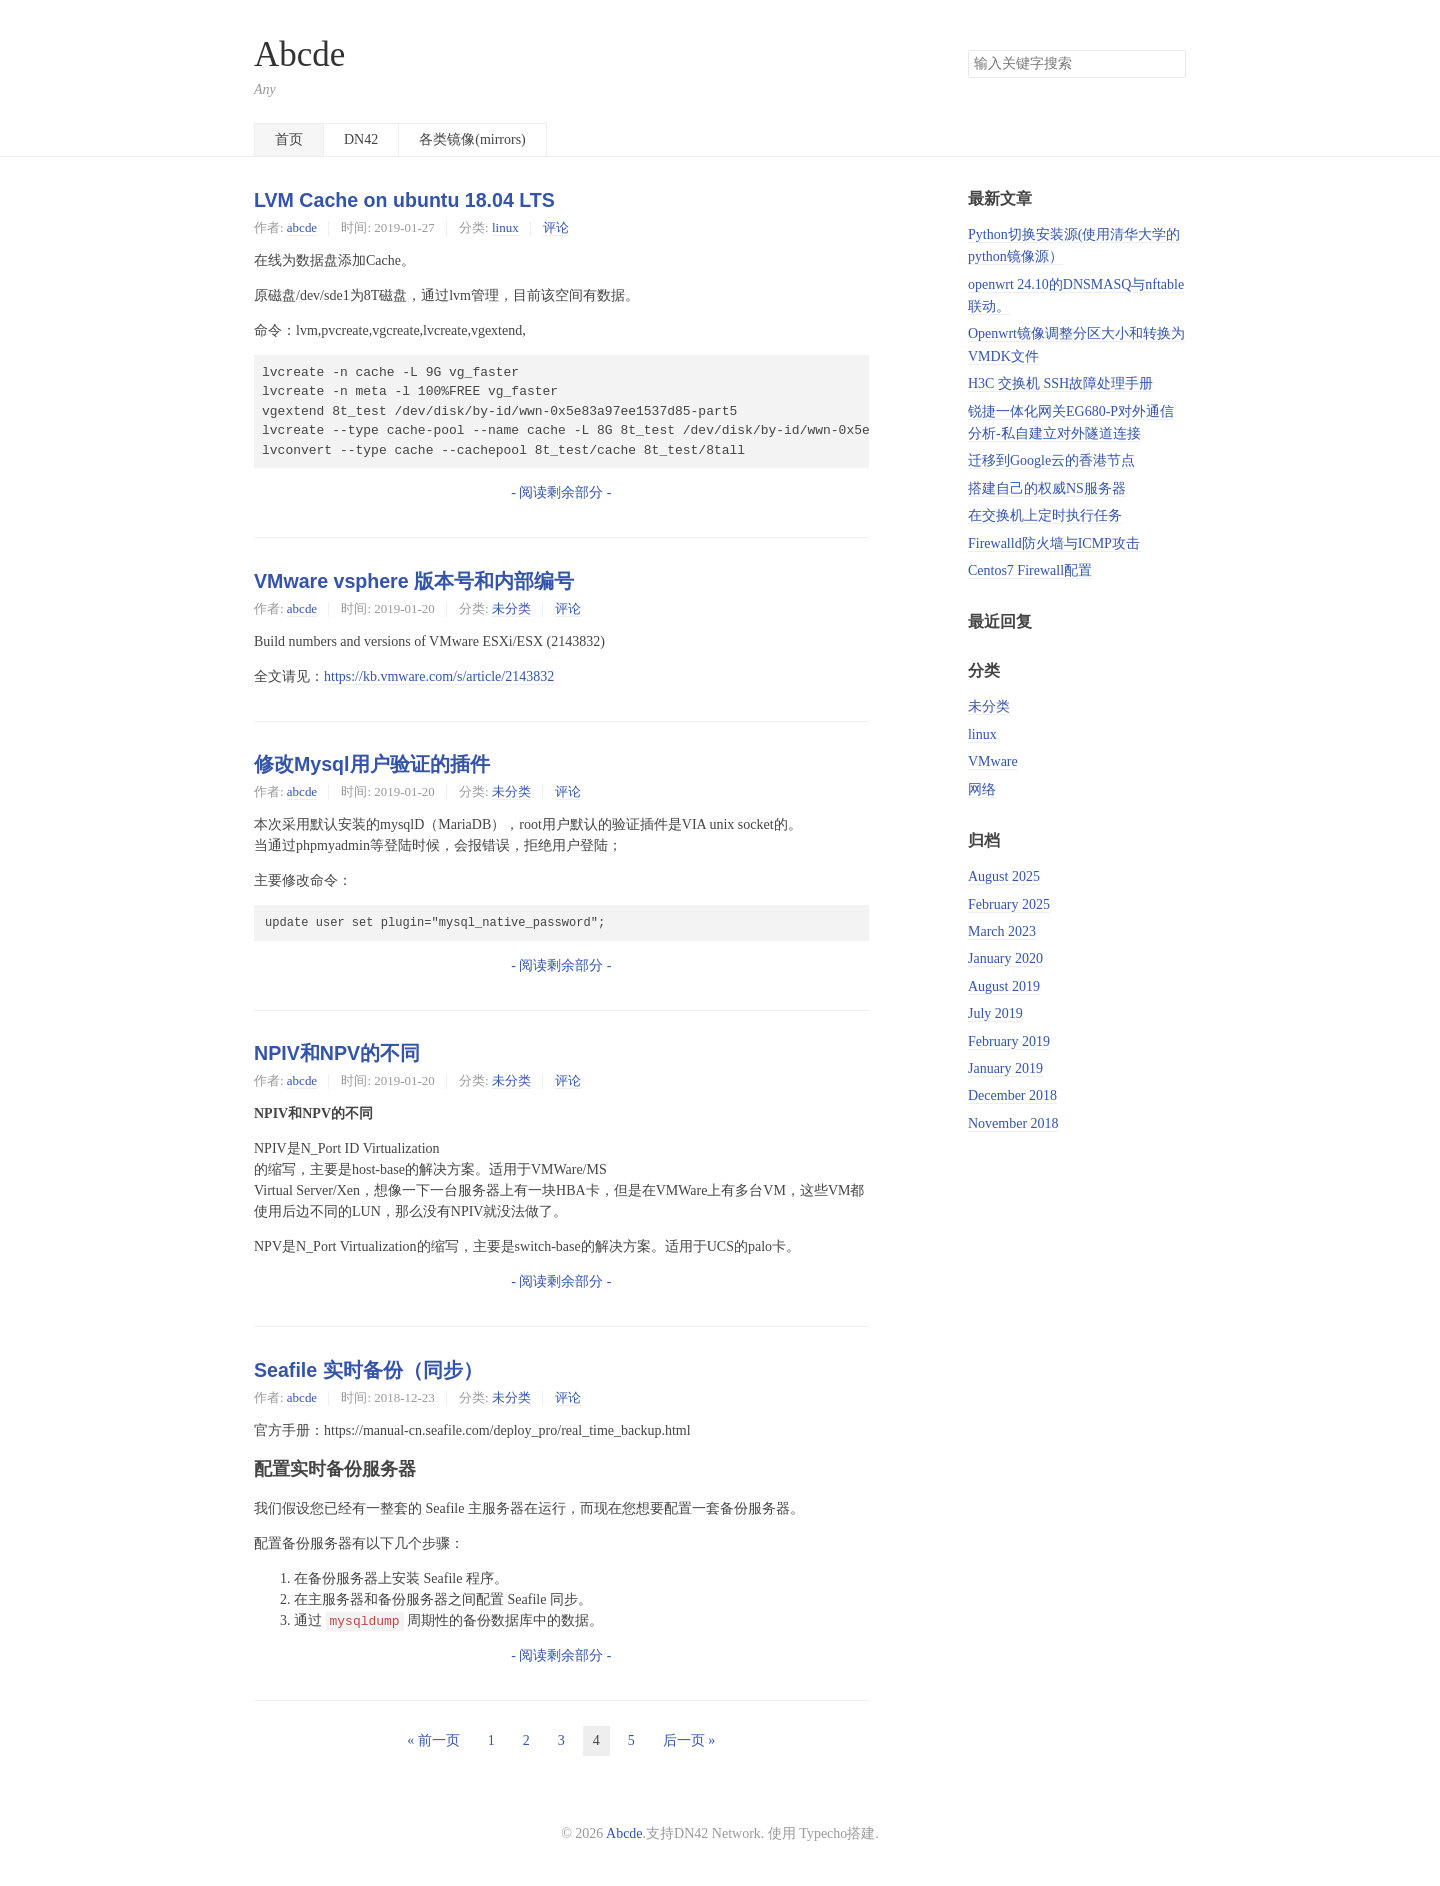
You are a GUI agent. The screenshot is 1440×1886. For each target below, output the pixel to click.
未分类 (511, 608)
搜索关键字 (967, 49)
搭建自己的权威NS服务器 (1047, 488)
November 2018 (1013, 1123)
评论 (556, 227)
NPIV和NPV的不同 (337, 1053)
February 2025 (1009, 904)
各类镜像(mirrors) (472, 139)
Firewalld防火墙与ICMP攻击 (1054, 543)
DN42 (361, 139)
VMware (993, 761)
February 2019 (1009, 1041)
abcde (302, 227)
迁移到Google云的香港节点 (1051, 460)
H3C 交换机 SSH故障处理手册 (1060, 383)
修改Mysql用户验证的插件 (372, 764)
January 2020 (1005, 958)
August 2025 (1004, 876)
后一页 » (689, 1740)
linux (505, 227)
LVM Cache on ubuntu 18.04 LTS (404, 200)
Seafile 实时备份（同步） (368, 1370)
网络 (982, 789)
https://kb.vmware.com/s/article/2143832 (439, 676)
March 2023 (1002, 931)
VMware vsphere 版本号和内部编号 (414, 581)
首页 (289, 139)
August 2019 (1004, 986)
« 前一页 (433, 1740)
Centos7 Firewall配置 (1030, 570)
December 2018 (1012, 1095)
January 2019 (1005, 1068)
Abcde (299, 54)
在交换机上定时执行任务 (1045, 515)
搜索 (1170, 64)
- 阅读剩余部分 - (561, 492)
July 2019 (995, 1013)
